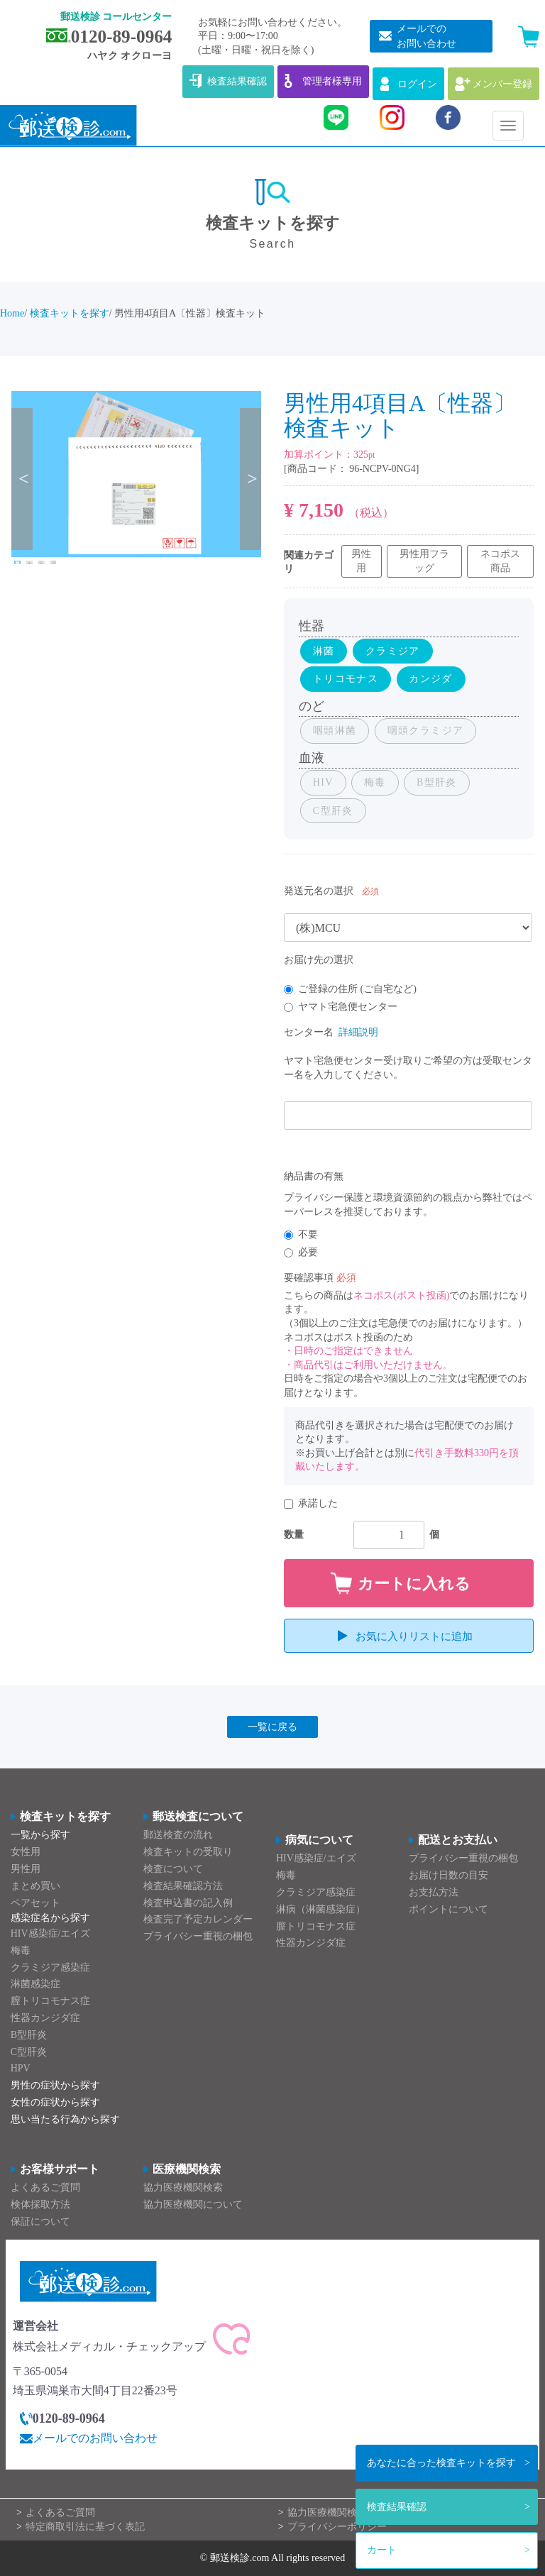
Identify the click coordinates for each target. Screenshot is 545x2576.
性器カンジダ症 (45, 2018)
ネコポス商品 (500, 561)
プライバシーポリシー (337, 2526)
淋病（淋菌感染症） (320, 1909)
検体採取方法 (40, 2204)
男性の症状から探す (55, 2086)
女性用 (25, 1852)
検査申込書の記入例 (188, 1903)
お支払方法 (433, 1892)
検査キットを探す (441, 2462)
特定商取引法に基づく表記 (85, 2526)
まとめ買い (35, 1886)
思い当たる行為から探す (65, 2119)
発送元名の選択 (318, 891)
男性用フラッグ (424, 561)
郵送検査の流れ (178, 1835)
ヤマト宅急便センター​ (340, 1006)
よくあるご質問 (45, 2187)
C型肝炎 (29, 2052)
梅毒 (21, 1950)
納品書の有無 (313, 1176)
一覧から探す (40, 1835)
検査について (173, 1869)
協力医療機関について (193, 2204)
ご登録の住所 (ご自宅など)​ (350, 989)
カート (382, 2550)
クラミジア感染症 (50, 1967)
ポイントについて (448, 1909)
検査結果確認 (396, 2506)
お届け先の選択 (318, 959)
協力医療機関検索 (183, 2187)
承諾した (311, 1503)
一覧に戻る (272, 1727)
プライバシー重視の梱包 (198, 1937)
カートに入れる (414, 1583)
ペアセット (35, 1903)
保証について (40, 2221)
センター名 (309, 1032)
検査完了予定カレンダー (198, 1920)
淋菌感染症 (35, 1984)
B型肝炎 (29, 2035)
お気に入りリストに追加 (414, 1636)
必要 (301, 1252)
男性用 (361, 561)
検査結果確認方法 (183, 1886)
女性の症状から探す (55, 2102)
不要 (301, 1234)
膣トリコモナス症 (50, 2001)
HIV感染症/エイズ (51, 1933)
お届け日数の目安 (448, 1876)
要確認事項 (309, 1277)
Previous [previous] (22, 479)
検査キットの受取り (188, 1852)
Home (12, 313)
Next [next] (250, 479)
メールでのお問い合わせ (95, 2439)
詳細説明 (358, 1032)
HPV (21, 2069)
